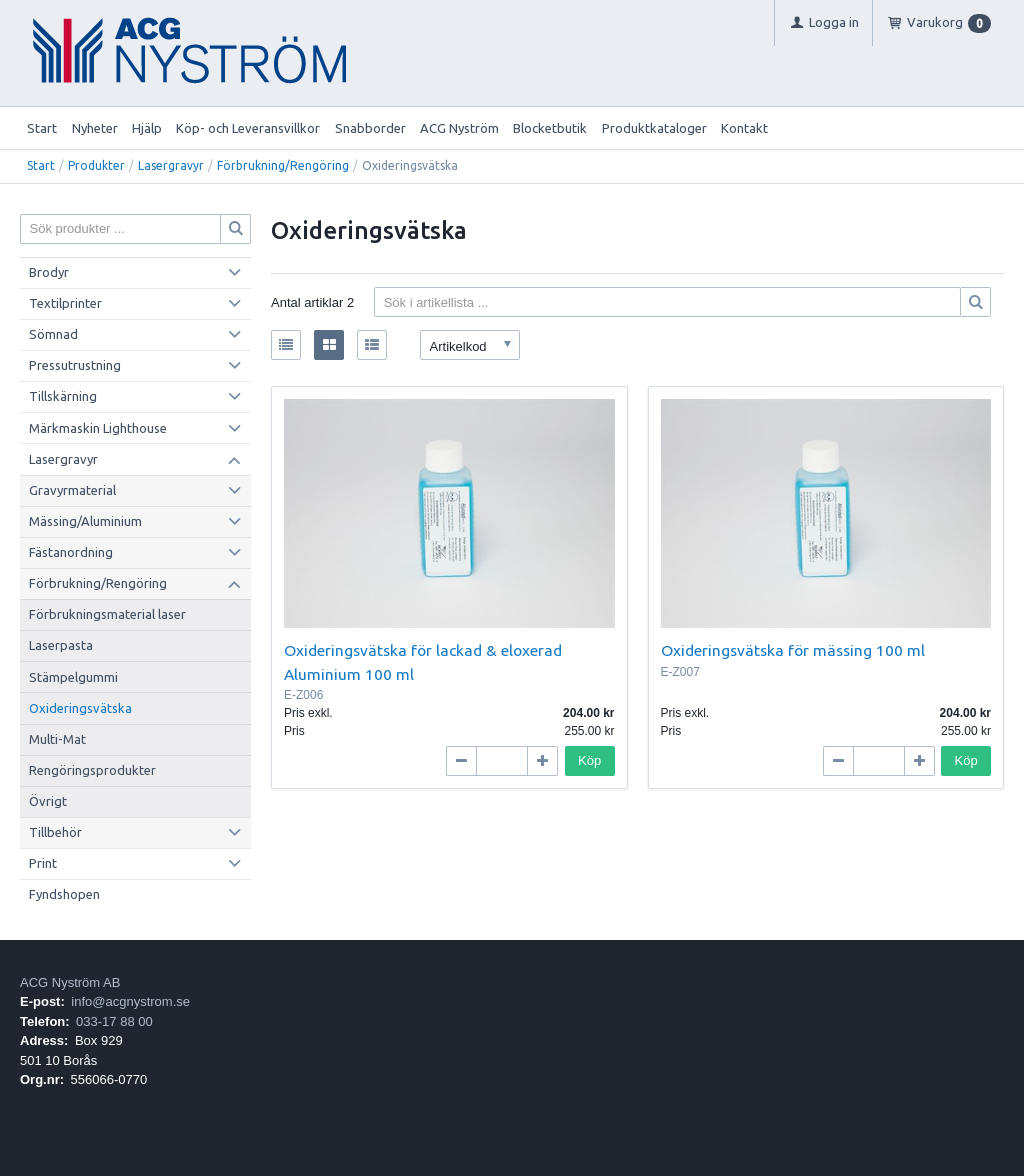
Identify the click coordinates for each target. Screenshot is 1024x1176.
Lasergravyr (171, 165)
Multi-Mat (57, 739)
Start (42, 128)
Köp (589, 760)
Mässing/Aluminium (85, 521)
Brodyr (49, 272)
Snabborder (370, 128)
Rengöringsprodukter (92, 770)
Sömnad (53, 334)
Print (43, 863)
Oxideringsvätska (80, 708)
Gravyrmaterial (72, 490)
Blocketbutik (550, 128)
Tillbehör (55, 832)
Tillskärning (63, 396)
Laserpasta (61, 645)
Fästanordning (71, 552)
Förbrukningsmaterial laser (107, 614)
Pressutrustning (75, 365)
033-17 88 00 (114, 1021)
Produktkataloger (654, 128)
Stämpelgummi (73, 677)
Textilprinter (65, 303)
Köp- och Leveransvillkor (248, 128)
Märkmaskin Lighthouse (98, 428)
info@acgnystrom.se (130, 1001)
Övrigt (48, 801)
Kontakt (744, 128)
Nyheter (95, 128)
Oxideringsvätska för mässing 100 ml (793, 650)
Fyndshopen (64, 894)
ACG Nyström (459, 128)
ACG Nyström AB (70, 982)
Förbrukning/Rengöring (283, 165)
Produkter (96, 165)
